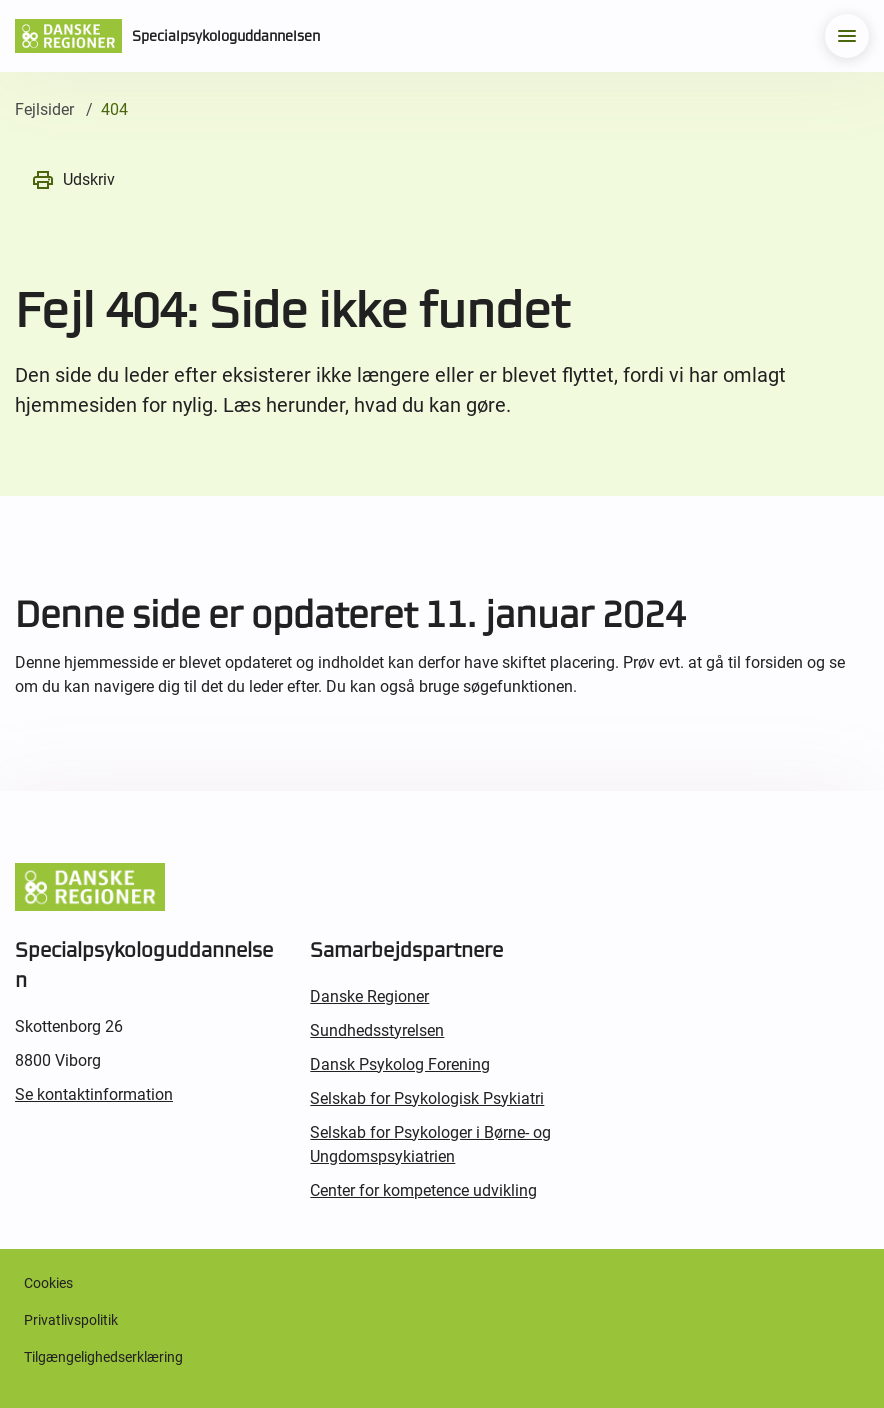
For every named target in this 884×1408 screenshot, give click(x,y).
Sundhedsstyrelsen (377, 1030)
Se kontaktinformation (94, 1094)
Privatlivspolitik (71, 1320)
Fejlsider (44, 109)
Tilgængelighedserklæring (103, 1357)
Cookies (48, 1283)
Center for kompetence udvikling (423, 1190)
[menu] (847, 36)
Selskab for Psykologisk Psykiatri (427, 1098)
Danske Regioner (369, 996)
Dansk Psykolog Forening (400, 1064)
